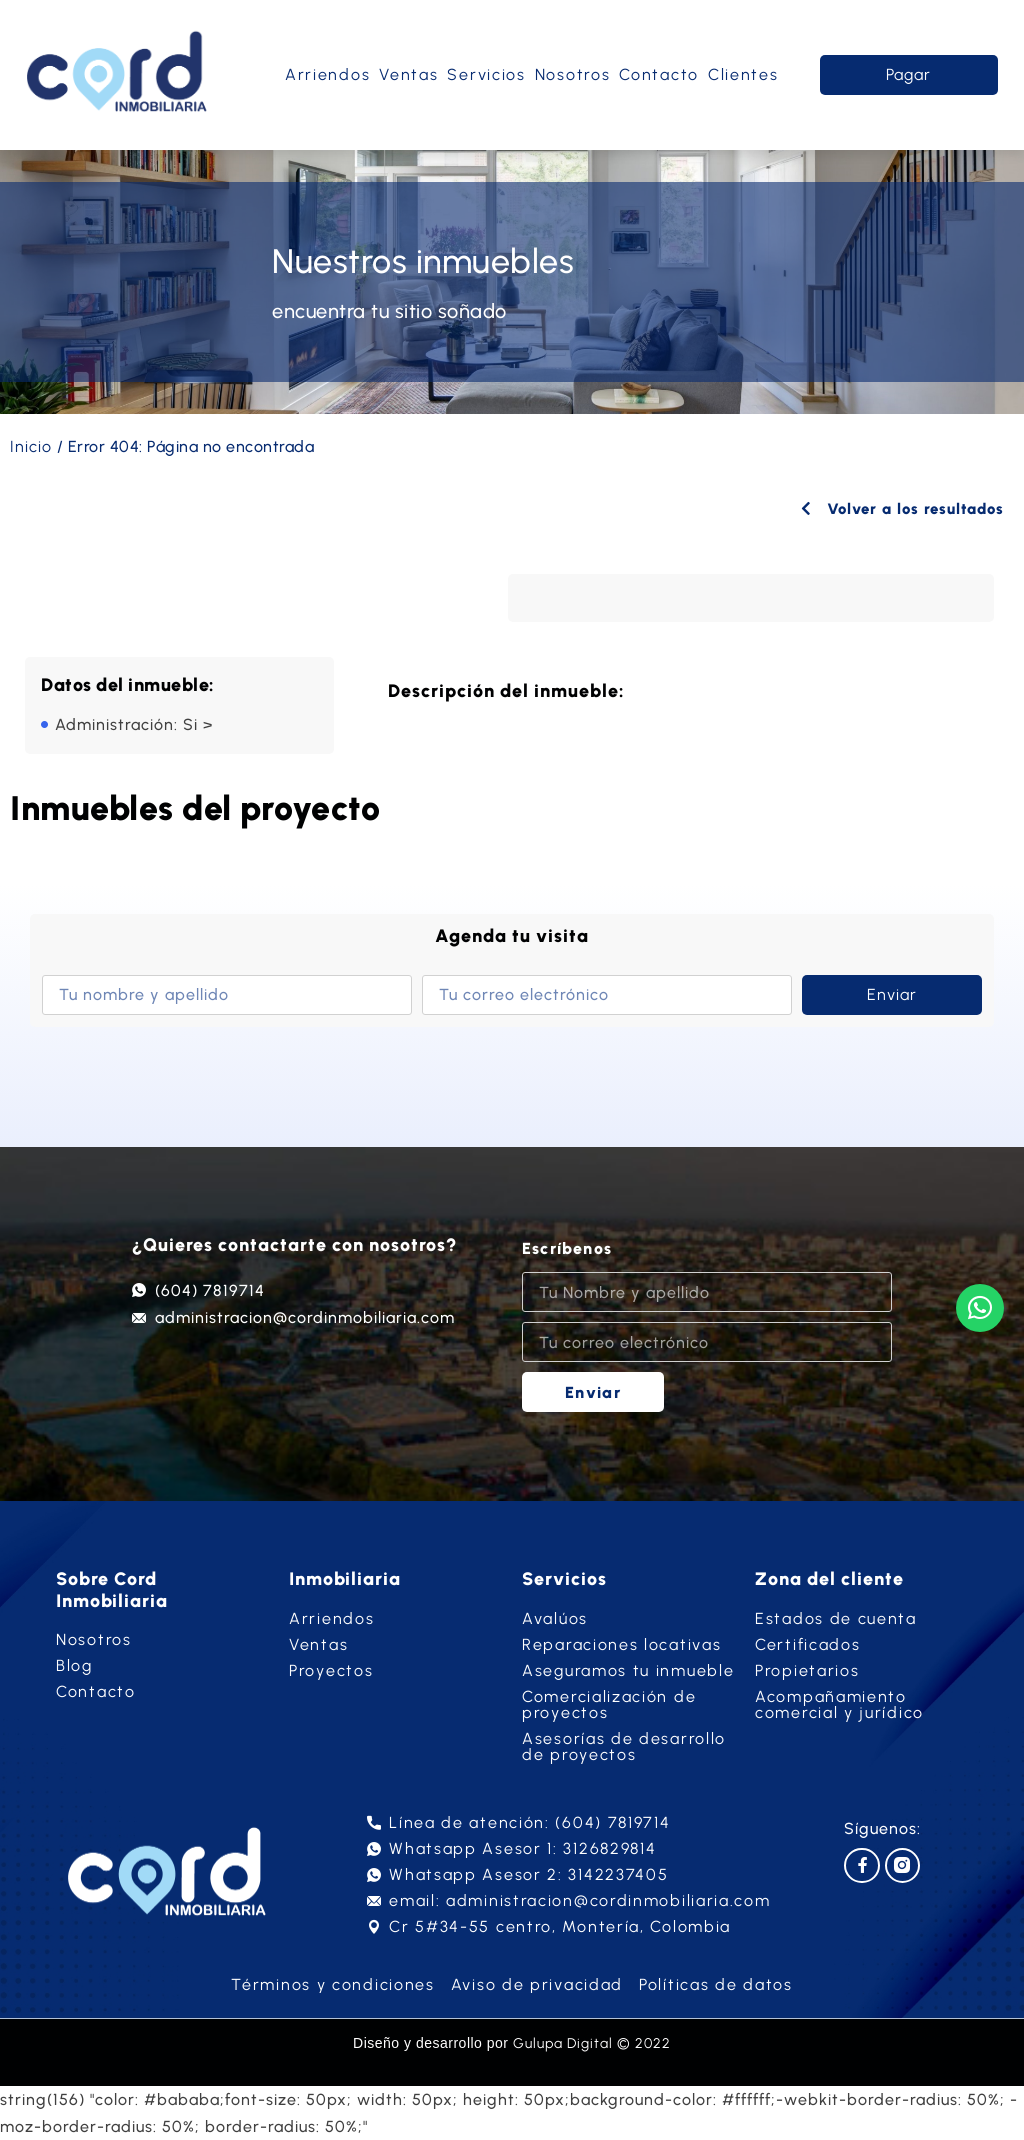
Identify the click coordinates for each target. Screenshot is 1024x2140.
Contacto (659, 74)
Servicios (486, 74)
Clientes (743, 74)
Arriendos (327, 74)
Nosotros (573, 74)
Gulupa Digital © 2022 (592, 2043)
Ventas (408, 74)
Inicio (31, 446)
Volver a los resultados (896, 508)
